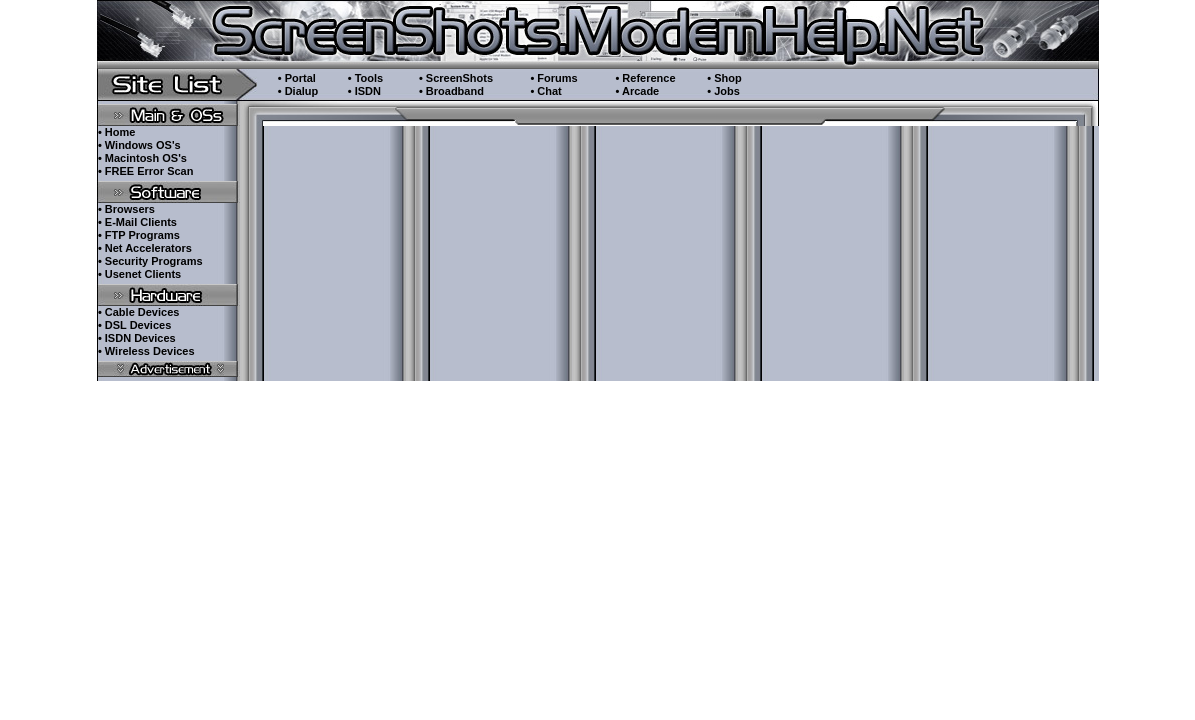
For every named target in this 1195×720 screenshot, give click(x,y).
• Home (116, 132)
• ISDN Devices (137, 338)
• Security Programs (150, 261)
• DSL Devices (134, 325)
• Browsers (126, 209)
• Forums (553, 78)
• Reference (645, 78)
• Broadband (451, 91)
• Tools (365, 78)
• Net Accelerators (145, 248)
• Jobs (723, 91)
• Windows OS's (139, 145)
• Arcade (637, 91)
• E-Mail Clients (137, 222)
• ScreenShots (456, 78)
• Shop (724, 78)
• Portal (297, 78)
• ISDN (364, 91)
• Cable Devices (139, 312)
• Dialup (298, 91)
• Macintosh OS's (142, 158)
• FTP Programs (139, 235)
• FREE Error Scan (146, 171)
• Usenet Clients (139, 274)
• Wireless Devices (146, 351)
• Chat (545, 91)
